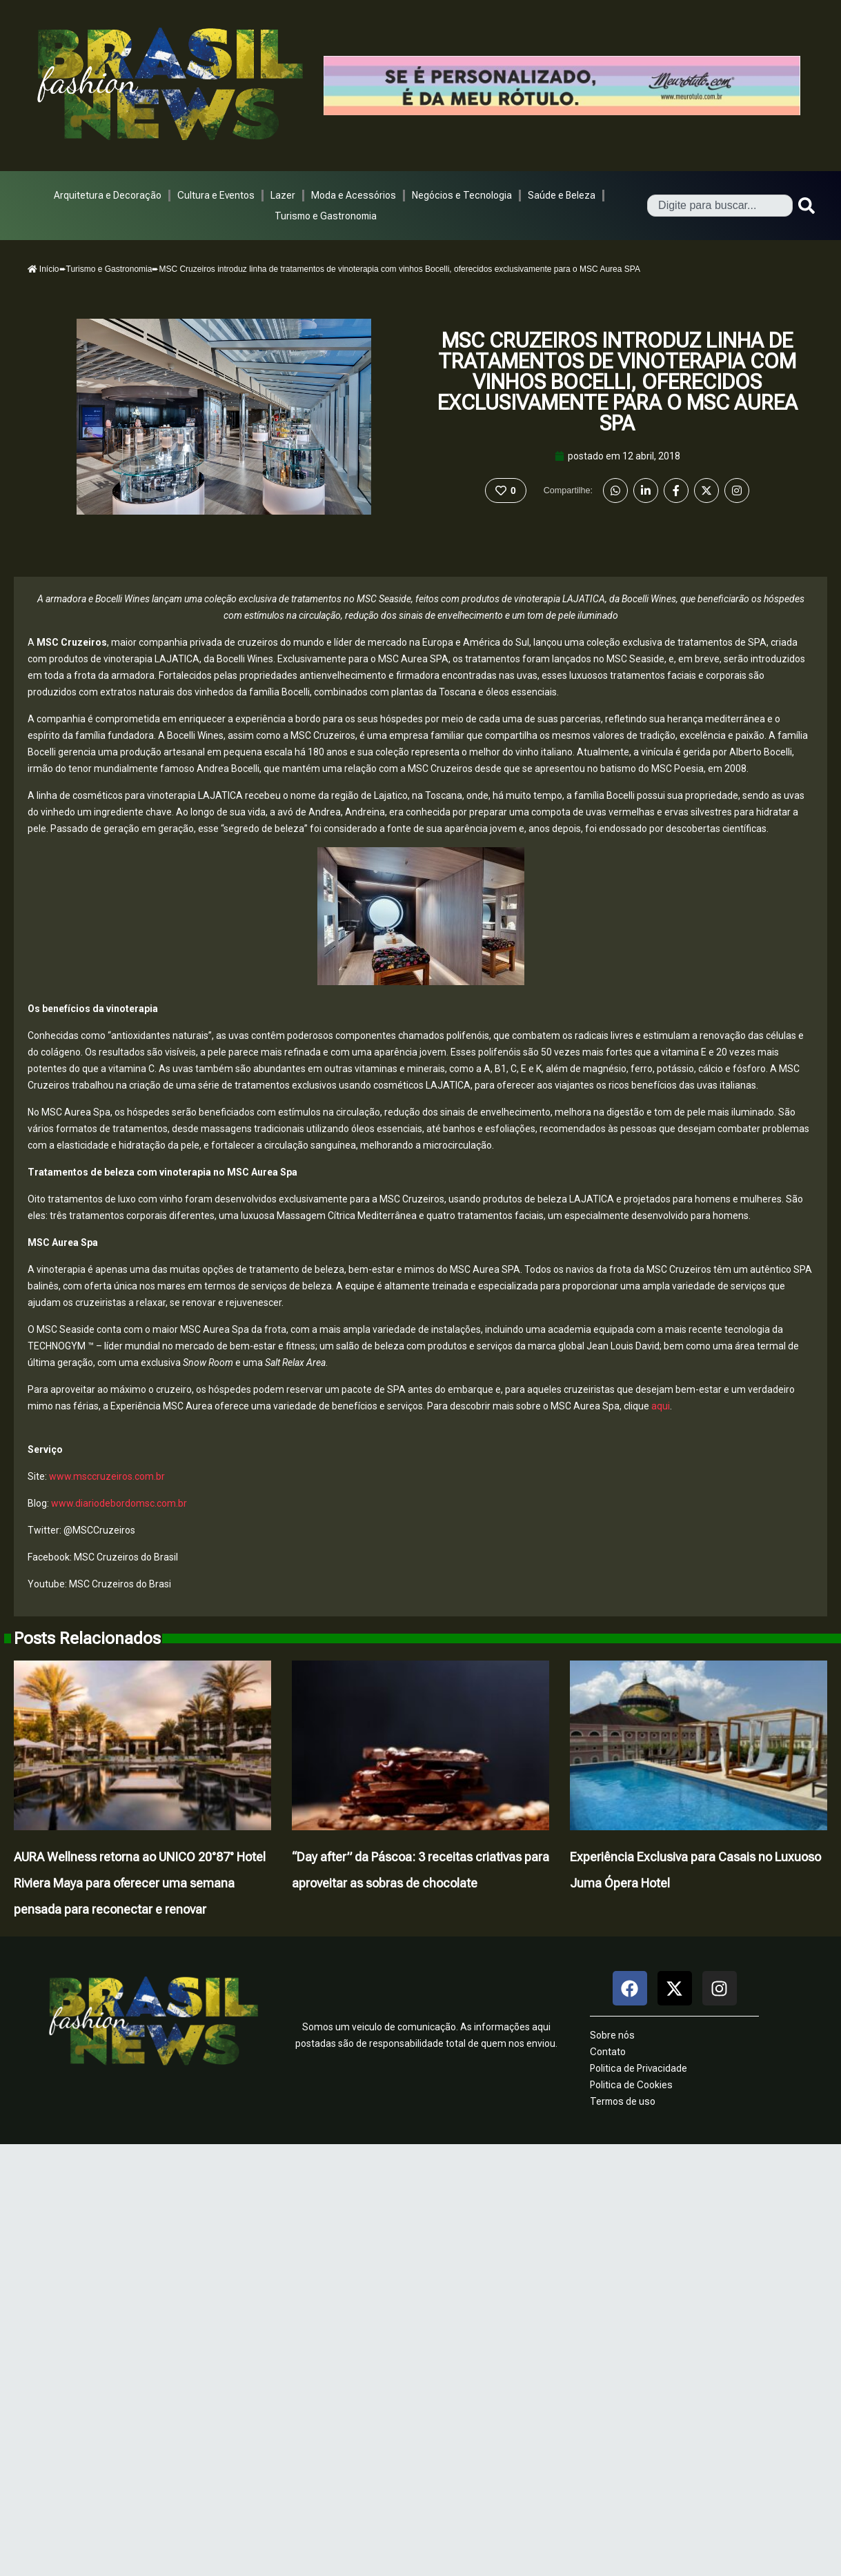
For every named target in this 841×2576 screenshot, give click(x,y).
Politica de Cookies (631, 2084)
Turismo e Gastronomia (326, 215)
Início (43, 269)
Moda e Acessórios (353, 195)
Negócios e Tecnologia (462, 195)
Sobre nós (612, 2035)
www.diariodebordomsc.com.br (119, 1503)
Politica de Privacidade (638, 2068)
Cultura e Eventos (216, 195)
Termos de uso (622, 2101)
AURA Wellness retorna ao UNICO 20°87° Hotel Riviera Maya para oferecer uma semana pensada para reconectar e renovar (140, 1883)
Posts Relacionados (87, 1638)
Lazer (282, 195)
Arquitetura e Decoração (107, 195)
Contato (608, 2051)
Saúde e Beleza (561, 195)
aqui (660, 1405)
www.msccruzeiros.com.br (107, 1476)
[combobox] (720, 206)
